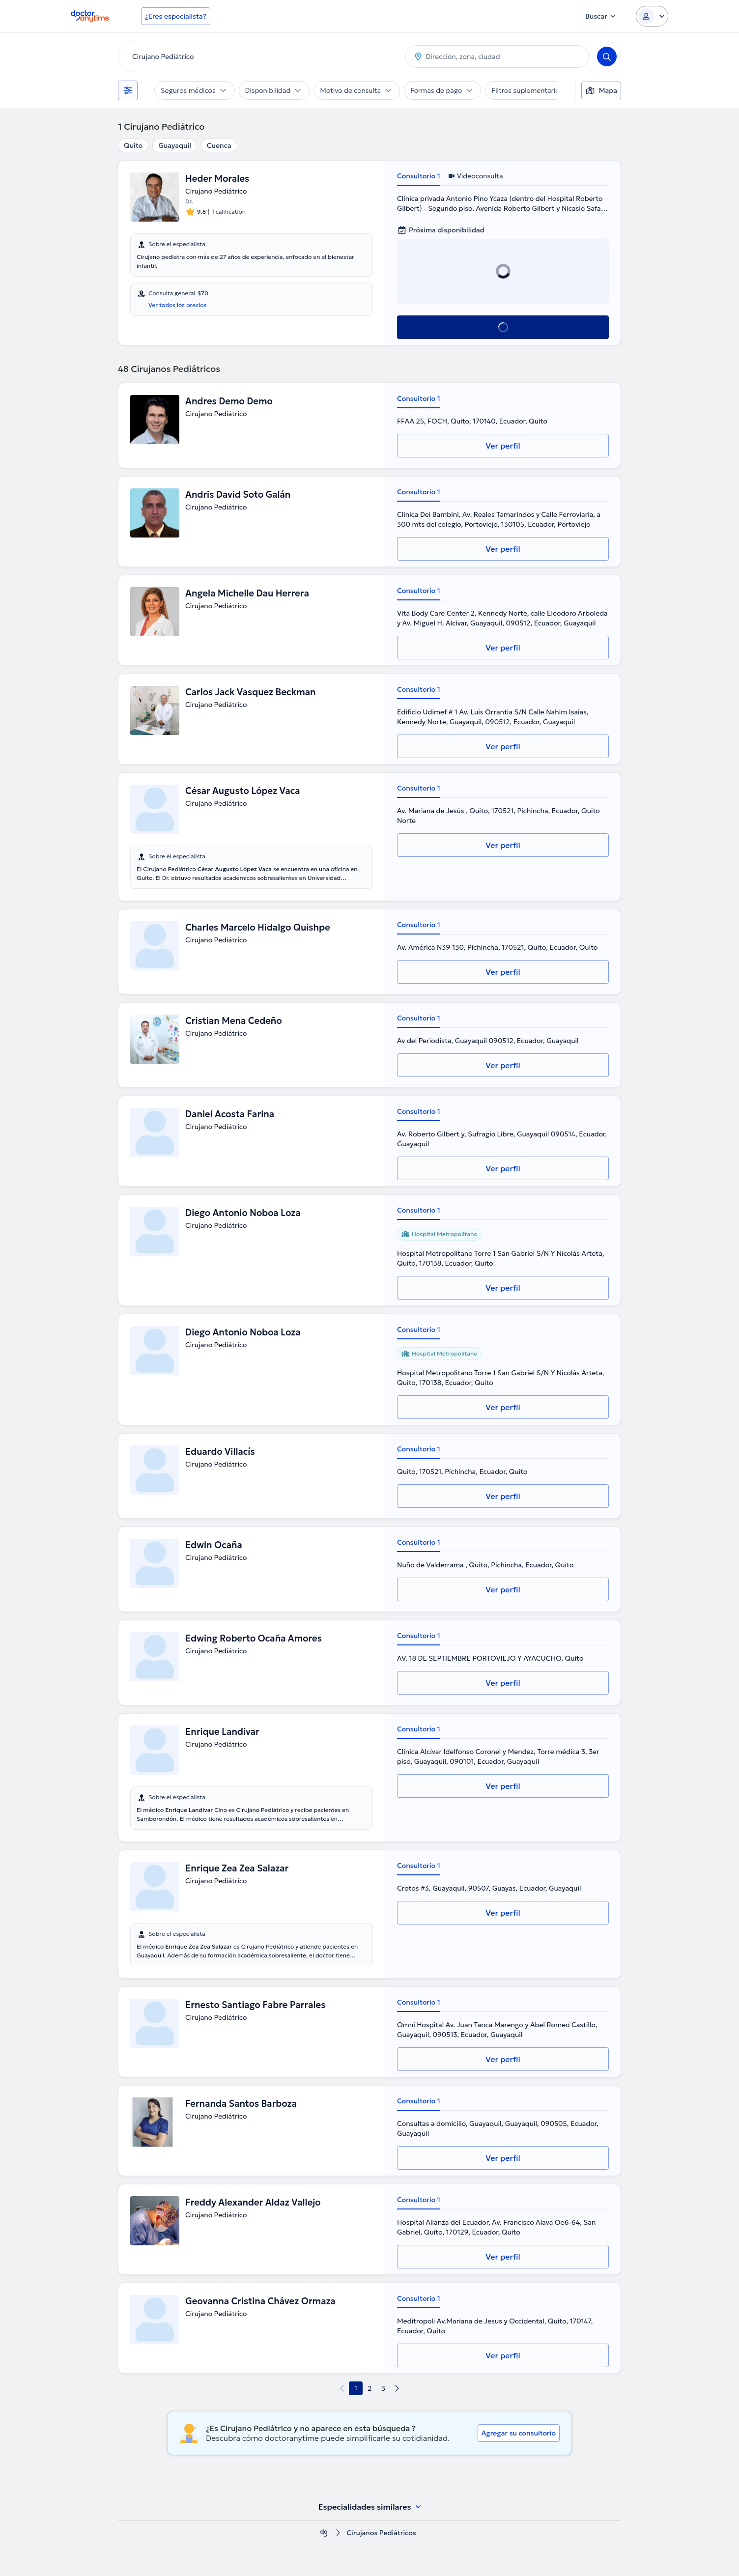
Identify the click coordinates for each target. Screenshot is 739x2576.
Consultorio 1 (418, 175)
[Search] (607, 56)
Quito (133, 145)
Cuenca (219, 145)
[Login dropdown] (652, 16)
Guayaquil (174, 145)
